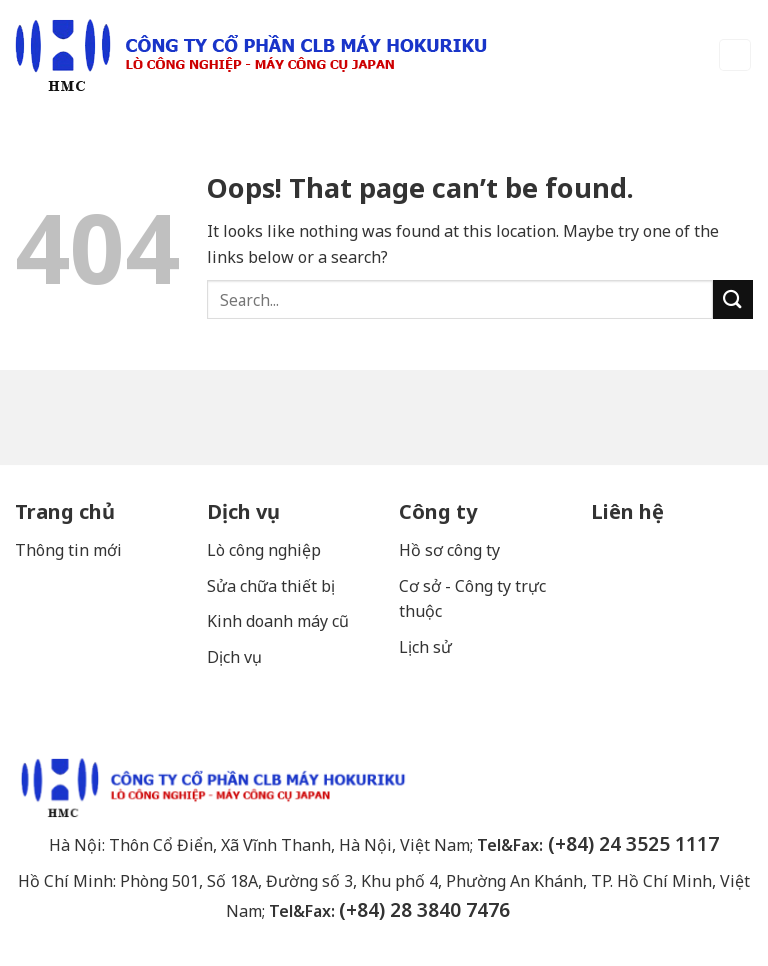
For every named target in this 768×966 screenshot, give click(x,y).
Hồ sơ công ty (449, 550)
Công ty (438, 511)
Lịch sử (425, 647)
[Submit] (733, 299)
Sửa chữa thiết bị (273, 586)
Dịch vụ (243, 511)
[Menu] (735, 55)
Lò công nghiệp (264, 550)
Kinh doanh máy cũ (278, 621)
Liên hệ (627, 511)
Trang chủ (65, 511)
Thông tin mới (68, 550)
